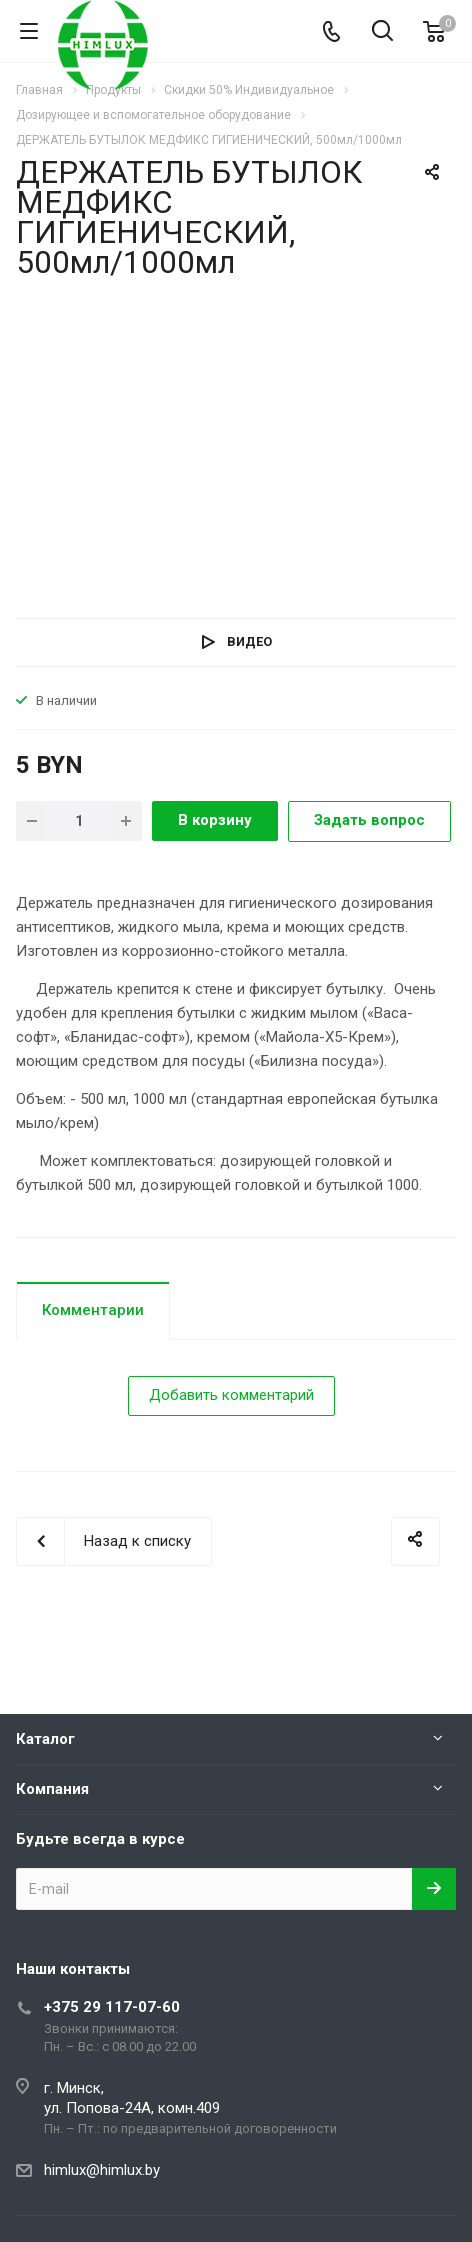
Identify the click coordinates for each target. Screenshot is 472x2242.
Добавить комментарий (231, 1395)
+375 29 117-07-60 (112, 2007)
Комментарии (93, 1310)
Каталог (45, 1739)
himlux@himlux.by (102, 2170)
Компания (52, 1789)
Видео (249, 641)
